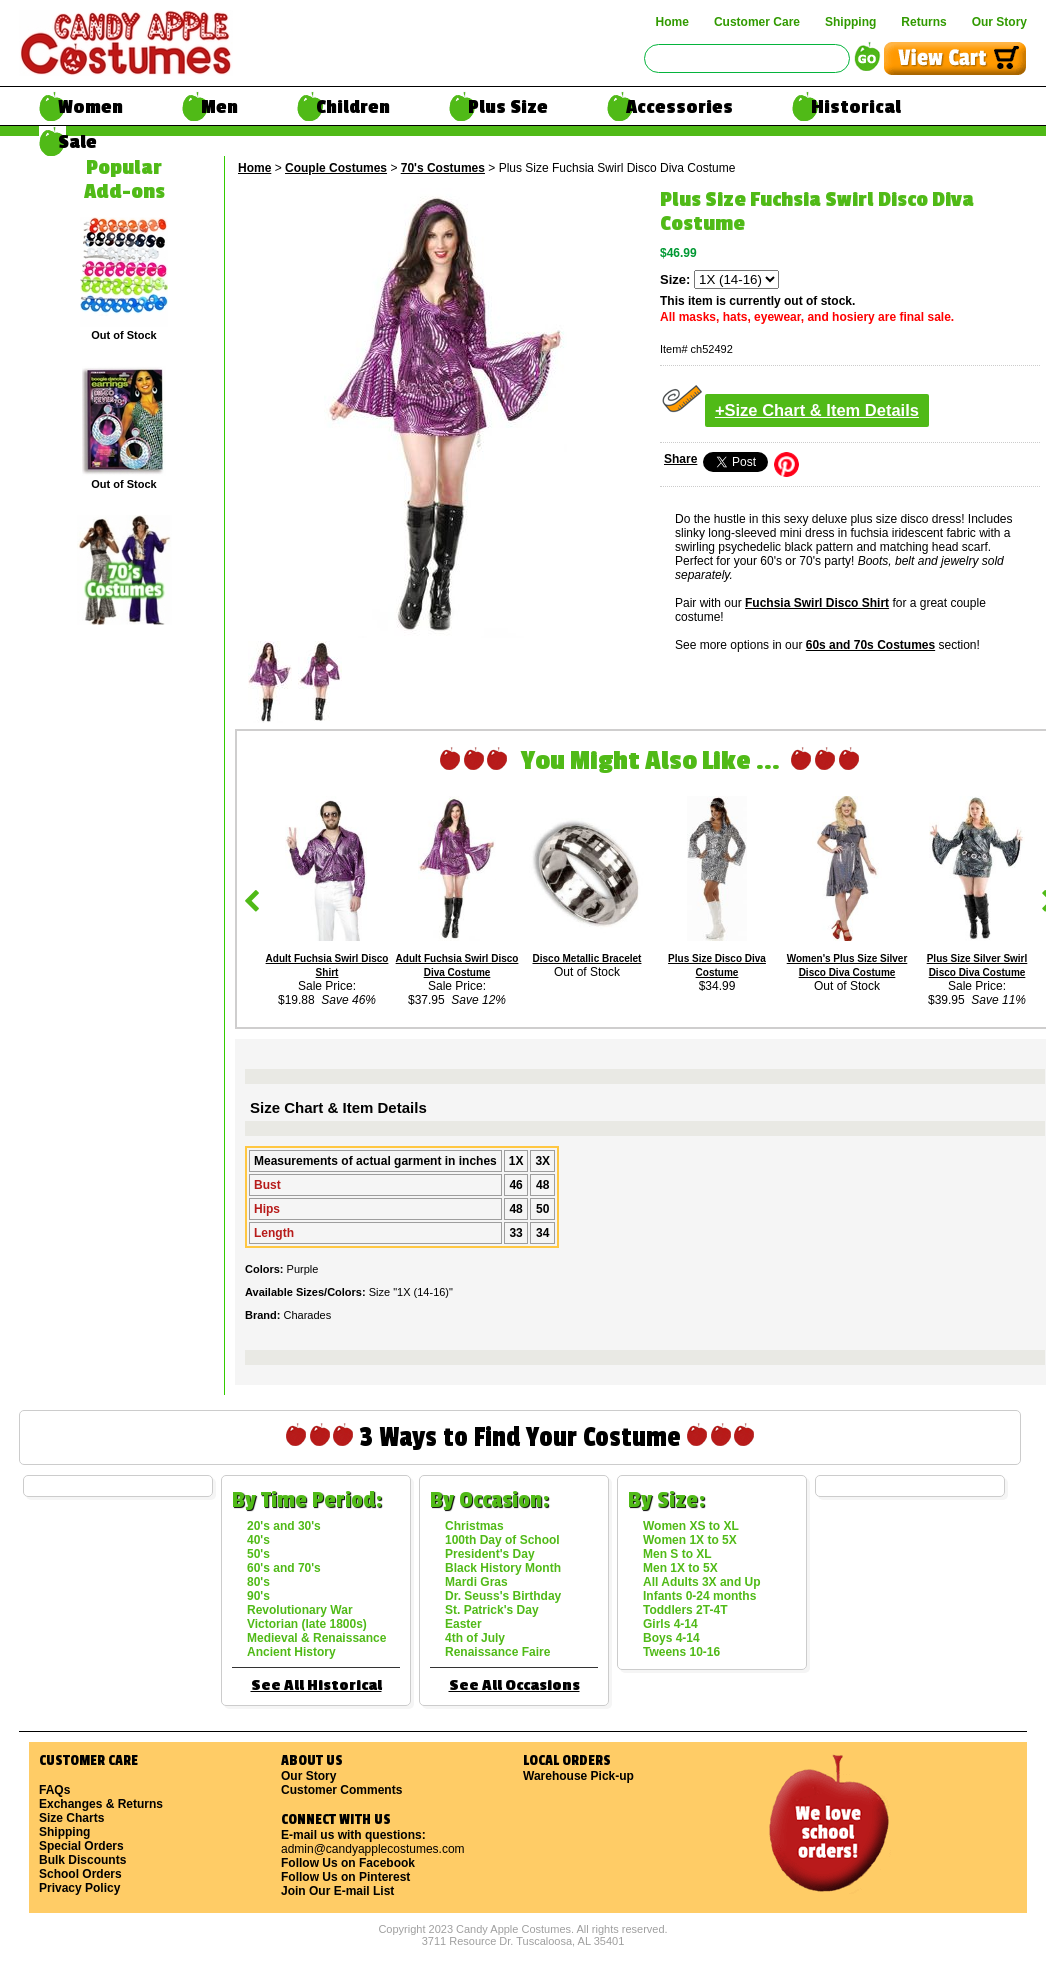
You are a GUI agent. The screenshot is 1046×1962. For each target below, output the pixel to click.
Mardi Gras (476, 1582)
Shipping (850, 22)
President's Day (490, 1554)
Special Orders (81, 1846)
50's (258, 1554)
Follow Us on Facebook (348, 1863)
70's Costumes (443, 168)
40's (258, 1540)
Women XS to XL (691, 1526)
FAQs (54, 1790)
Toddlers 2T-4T (685, 1610)
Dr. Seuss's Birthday (503, 1596)
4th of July (475, 1638)
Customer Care (757, 22)
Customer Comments (341, 1790)
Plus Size (508, 107)
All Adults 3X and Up (702, 1582)
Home (672, 22)
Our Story (999, 22)
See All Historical (316, 1685)
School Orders (80, 1874)
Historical (856, 107)
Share (680, 459)
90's (258, 1596)
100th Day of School (502, 1540)
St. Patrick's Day (492, 1610)
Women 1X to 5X (690, 1540)
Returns (923, 22)
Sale (77, 142)
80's (258, 1582)
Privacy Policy (79, 1888)
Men (219, 107)
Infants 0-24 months (699, 1596)
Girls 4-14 (670, 1624)
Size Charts (71, 1818)
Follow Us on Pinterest (345, 1877)
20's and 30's (284, 1526)
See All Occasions (514, 1685)
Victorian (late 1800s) (307, 1624)
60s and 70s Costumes (870, 645)
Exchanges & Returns (101, 1804)
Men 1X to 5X (680, 1568)
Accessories (679, 107)
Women (90, 107)
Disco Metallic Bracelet (587, 958)
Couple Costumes (336, 168)
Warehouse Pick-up (578, 1776)
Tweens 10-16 (681, 1652)
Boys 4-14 (671, 1638)
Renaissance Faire (497, 1652)
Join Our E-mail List (337, 1891)
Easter (463, 1624)
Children (353, 107)
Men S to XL (677, 1554)
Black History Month (503, 1568)
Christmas (474, 1526)
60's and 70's (284, 1568)
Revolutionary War (300, 1610)
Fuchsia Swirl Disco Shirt (817, 603)
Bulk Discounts (82, 1860)
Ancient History (291, 1652)
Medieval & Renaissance (316, 1638)
